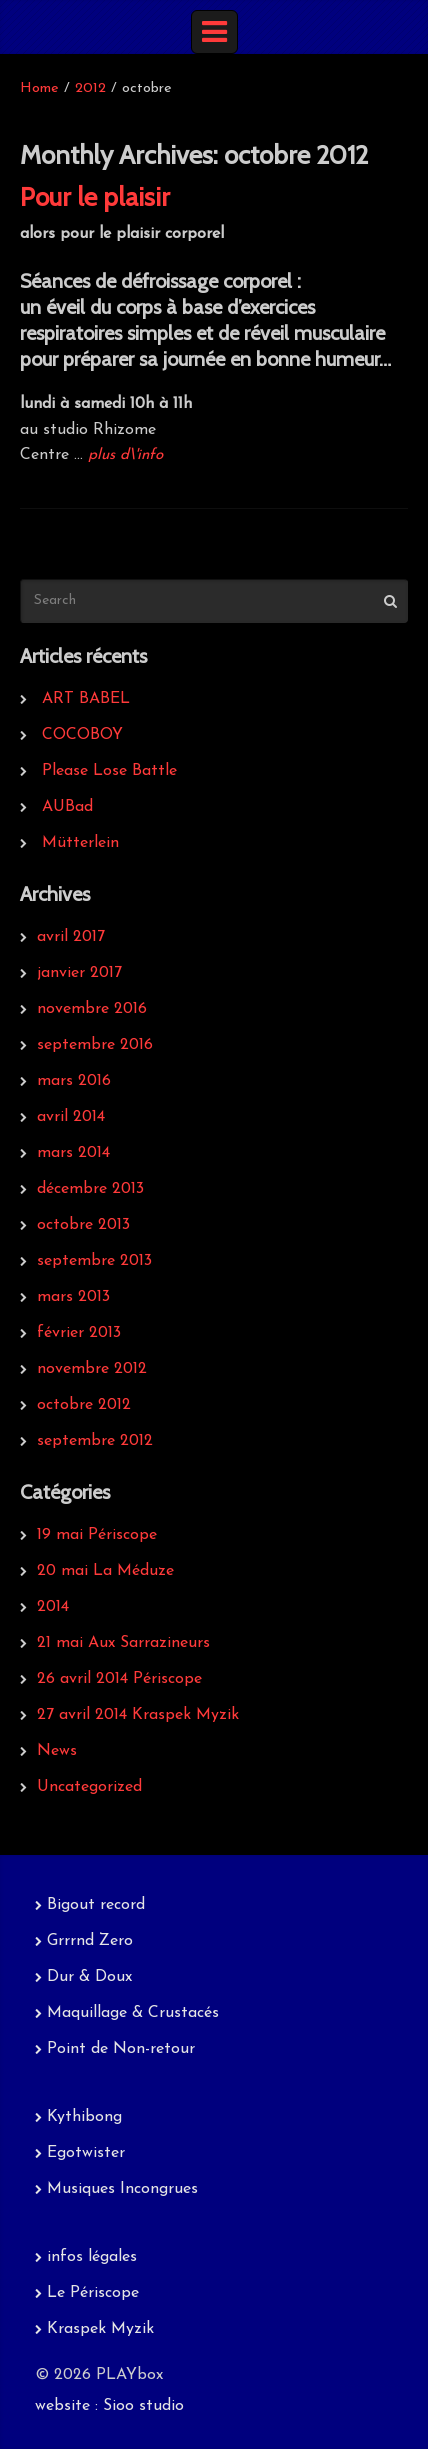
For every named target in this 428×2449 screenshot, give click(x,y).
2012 (90, 88)
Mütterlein (80, 843)
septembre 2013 (94, 1261)
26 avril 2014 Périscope (119, 1679)
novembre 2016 (92, 1009)
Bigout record (96, 1905)
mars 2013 (73, 1297)
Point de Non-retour (121, 2049)
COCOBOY (82, 735)
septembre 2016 (95, 1045)
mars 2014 (73, 1153)
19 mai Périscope (97, 1535)
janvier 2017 (79, 973)
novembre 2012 (92, 1369)
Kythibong (84, 2117)
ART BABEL (86, 699)
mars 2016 (74, 1081)
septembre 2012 (95, 1441)
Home (39, 88)
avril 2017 (71, 937)
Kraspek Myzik (100, 2329)
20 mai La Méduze (105, 1571)
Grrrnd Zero (90, 1941)
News (57, 1751)
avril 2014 (71, 1117)
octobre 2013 (83, 1225)
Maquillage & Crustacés (133, 2013)
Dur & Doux (89, 1977)
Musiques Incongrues (122, 2189)
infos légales (92, 2257)
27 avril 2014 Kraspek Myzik (138, 1715)
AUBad (67, 807)
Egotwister (86, 2153)
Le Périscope (93, 2293)
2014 (53, 1607)
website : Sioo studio (109, 2406)
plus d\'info (125, 455)
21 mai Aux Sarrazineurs (123, 1643)
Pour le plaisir (95, 197)
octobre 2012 (84, 1405)
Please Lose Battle (109, 771)
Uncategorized (89, 1787)
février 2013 (79, 1333)
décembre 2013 (90, 1189)
